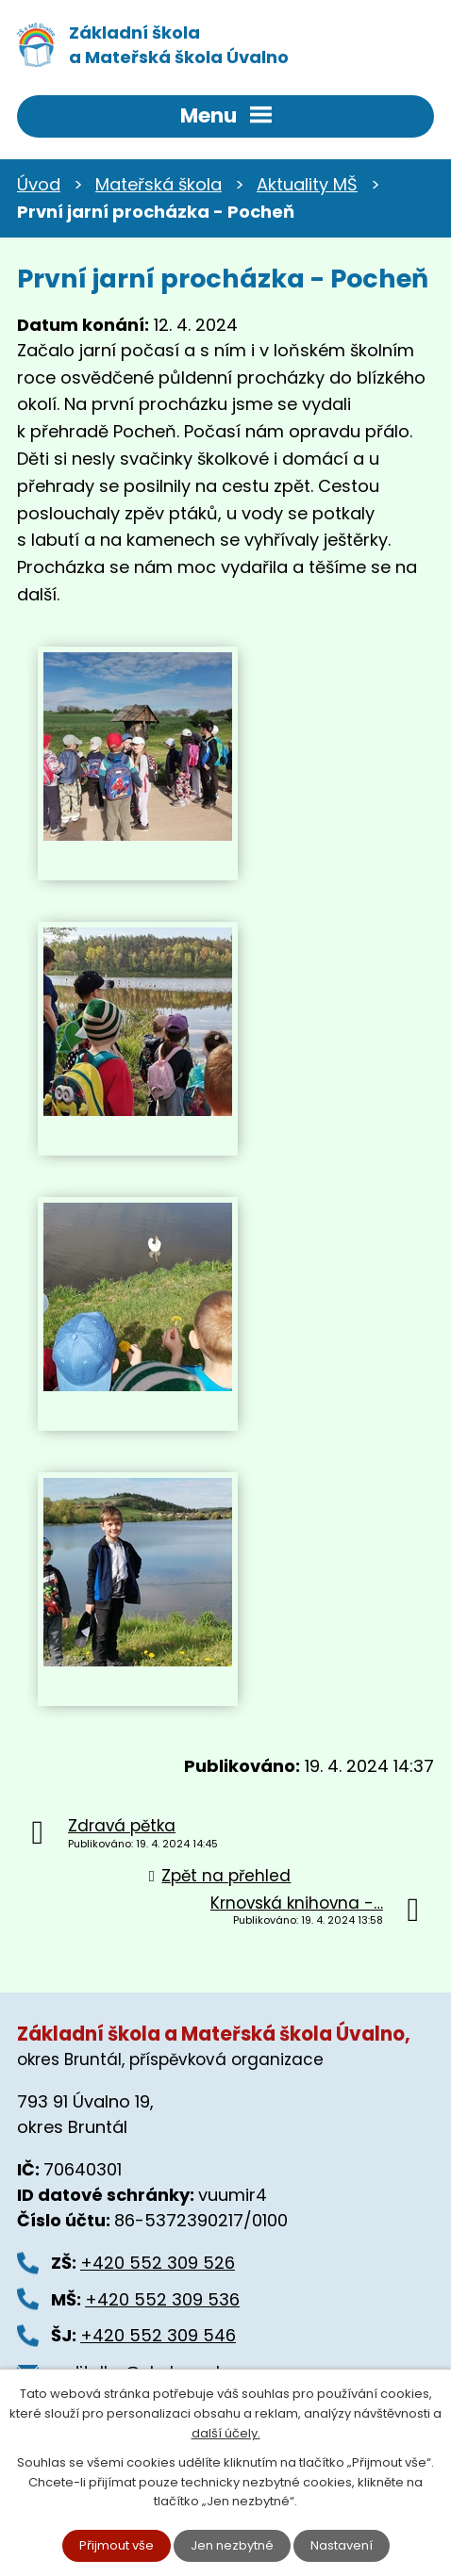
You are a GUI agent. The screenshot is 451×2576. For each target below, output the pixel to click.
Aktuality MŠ (307, 184)
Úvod (38, 184)
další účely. (226, 2433)
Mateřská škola (158, 184)
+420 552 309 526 (157, 2262)
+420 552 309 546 (158, 2335)
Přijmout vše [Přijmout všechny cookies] (116, 2545)
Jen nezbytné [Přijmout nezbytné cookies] (232, 2545)
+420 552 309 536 (162, 2299)
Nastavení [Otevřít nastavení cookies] (341, 2545)
